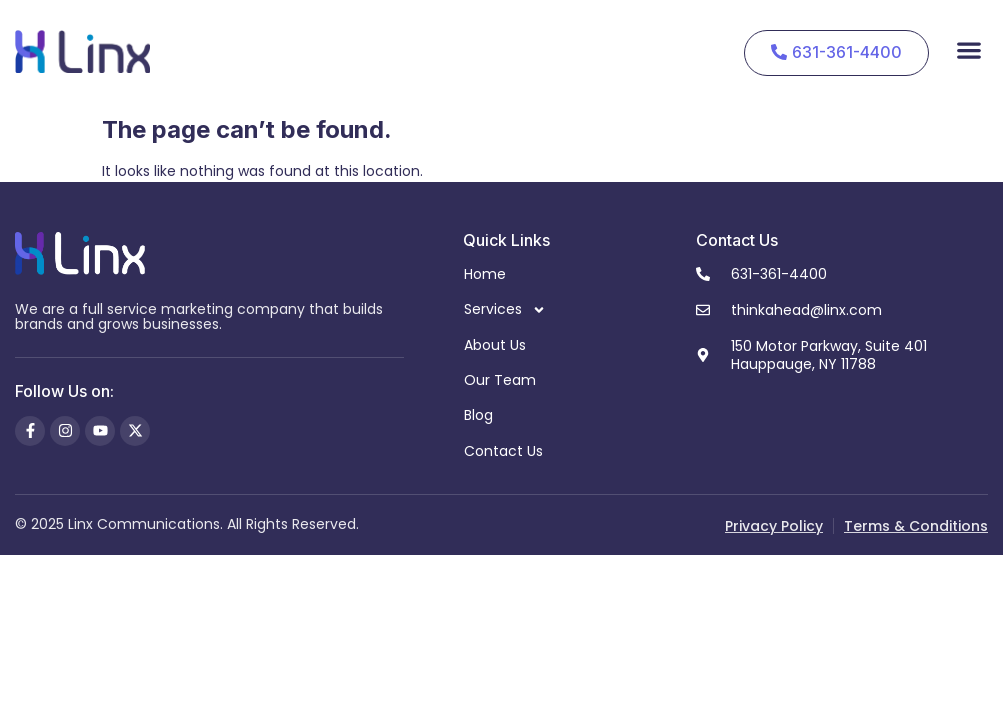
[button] (968, 49)
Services (505, 309)
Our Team (500, 380)
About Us (495, 345)
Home (485, 274)
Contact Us (503, 451)
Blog (478, 415)
